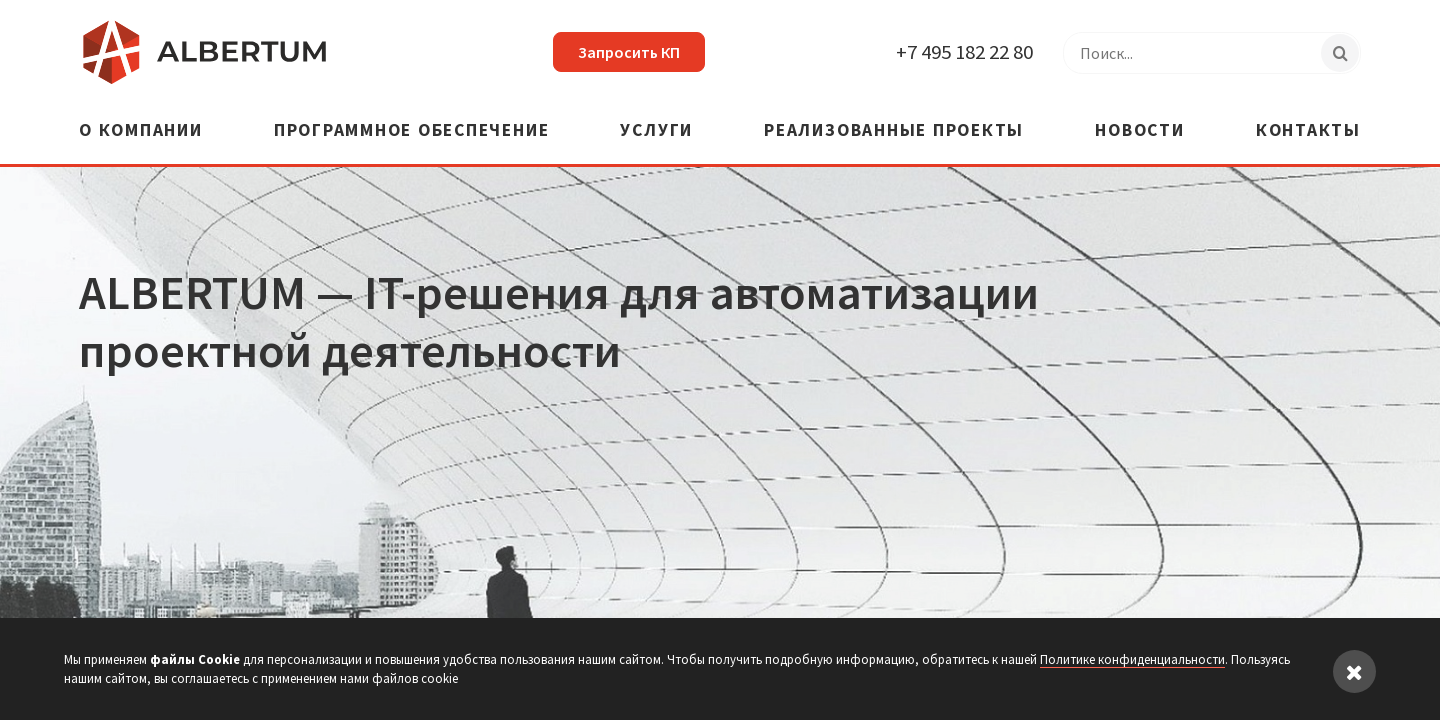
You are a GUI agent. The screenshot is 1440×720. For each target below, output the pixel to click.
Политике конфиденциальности (1132, 659)
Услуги (656, 131)
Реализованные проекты (894, 131)
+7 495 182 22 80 (964, 52)
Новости (1139, 131)
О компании (141, 131)
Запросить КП (629, 52)
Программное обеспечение (411, 131)
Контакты (1308, 131)
